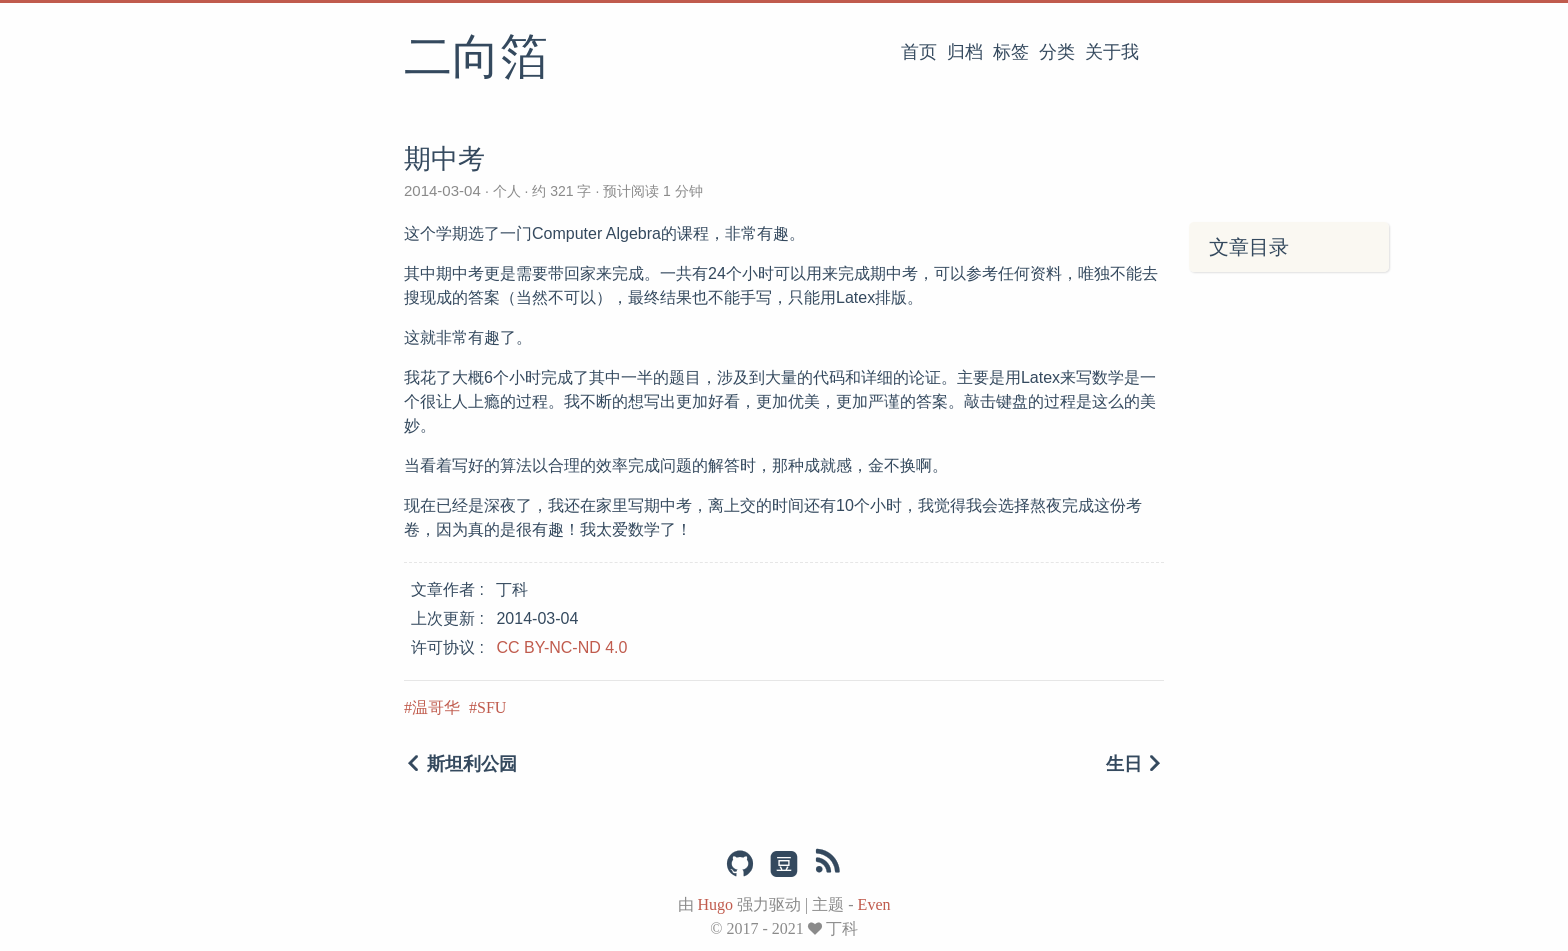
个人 (507, 191)
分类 (1057, 52)
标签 (1011, 52)
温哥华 (436, 707)
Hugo (716, 904)
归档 (965, 52)
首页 (919, 52)
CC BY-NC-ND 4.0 (561, 647)
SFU (491, 707)
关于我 (1112, 52)
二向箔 (476, 59)
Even (874, 904)
